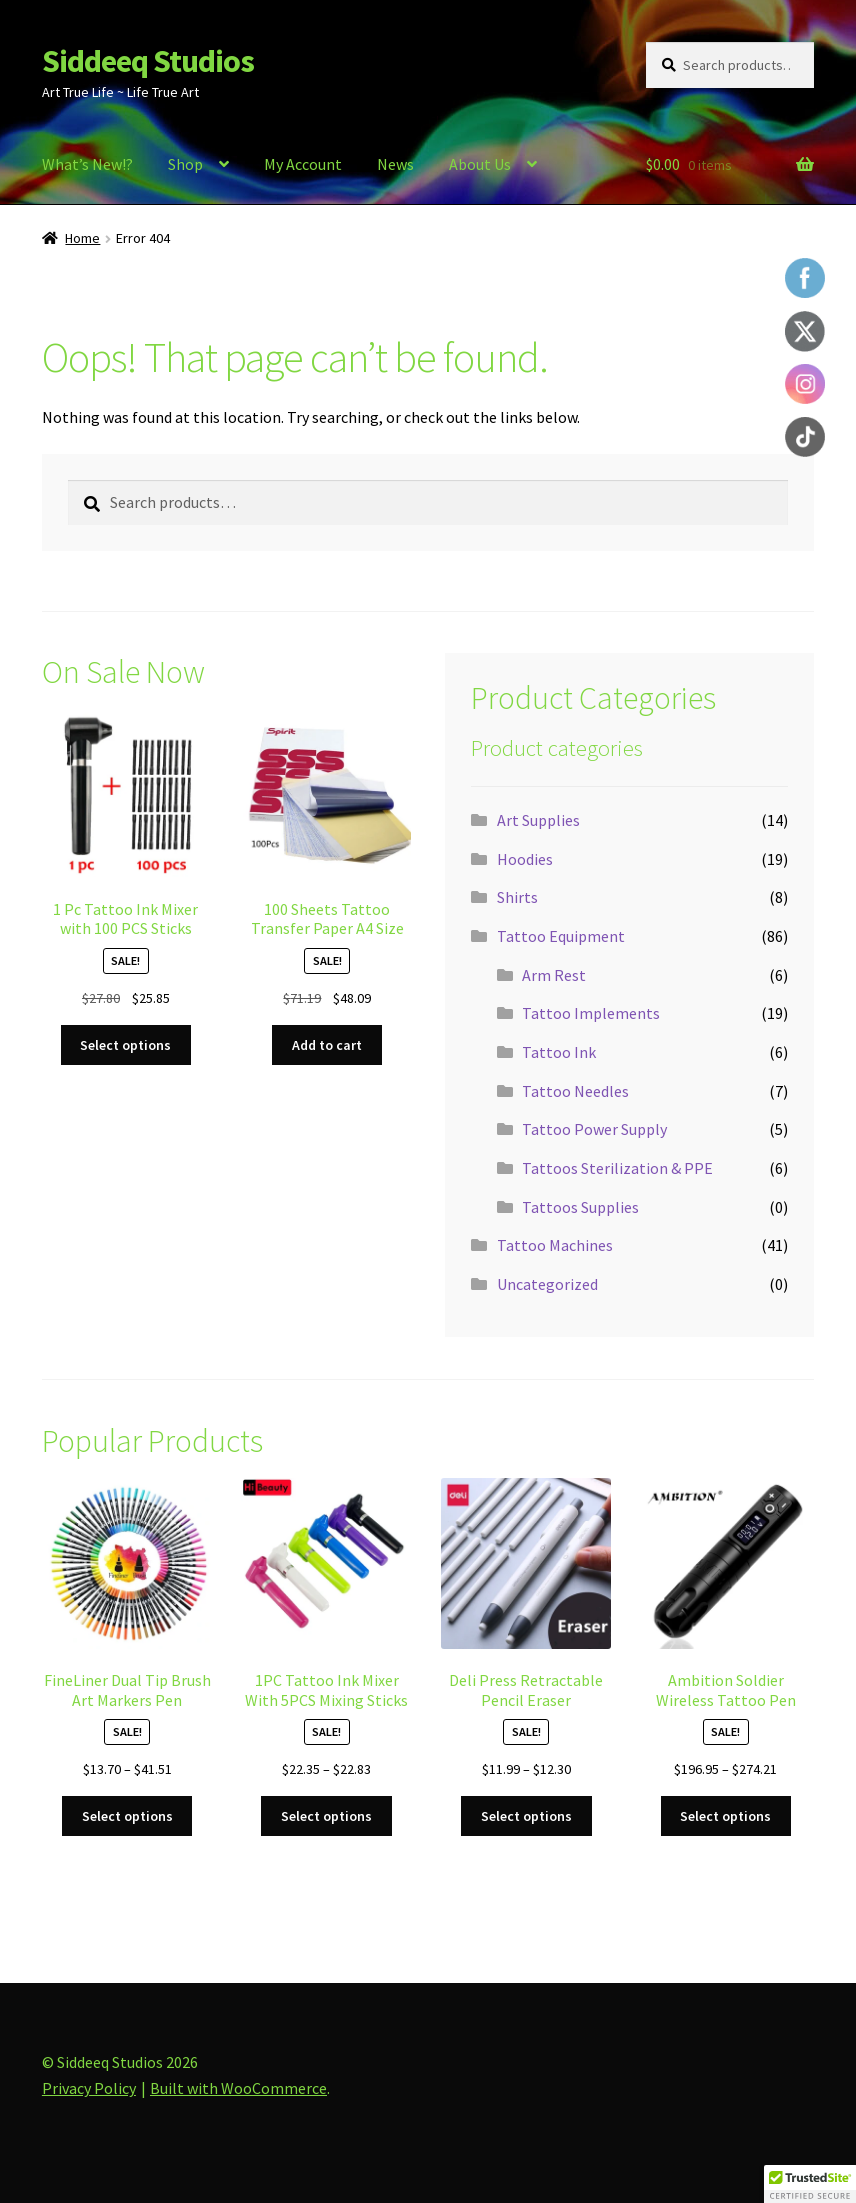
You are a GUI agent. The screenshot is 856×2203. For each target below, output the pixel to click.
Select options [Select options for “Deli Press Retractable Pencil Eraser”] (526, 1816)
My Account (303, 164)
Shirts (517, 897)
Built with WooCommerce (238, 2088)
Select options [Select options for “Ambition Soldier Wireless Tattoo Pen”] (725, 1816)
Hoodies (525, 859)
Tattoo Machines (555, 1245)
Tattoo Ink (559, 1052)
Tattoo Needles (575, 1091)
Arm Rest (554, 975)
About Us (480, 164)
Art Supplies (538, 820)
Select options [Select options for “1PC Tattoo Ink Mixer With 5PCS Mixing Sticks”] (326, 1816)
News (395, 164)
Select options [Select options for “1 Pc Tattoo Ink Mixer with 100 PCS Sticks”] (125, 1045)
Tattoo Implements (591, 1013)
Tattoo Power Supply (594, 1129)
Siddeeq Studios (148, 61)
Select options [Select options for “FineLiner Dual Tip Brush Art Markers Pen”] (127, 1816)
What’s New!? (87, 164)
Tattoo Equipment (561, 936)
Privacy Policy (89, 2088)
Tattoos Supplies (580, 1207)
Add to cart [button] (327, 1045)
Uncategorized (547, 1284)
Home (82, 238)
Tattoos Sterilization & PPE (617, 1168)
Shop (185, 164)
